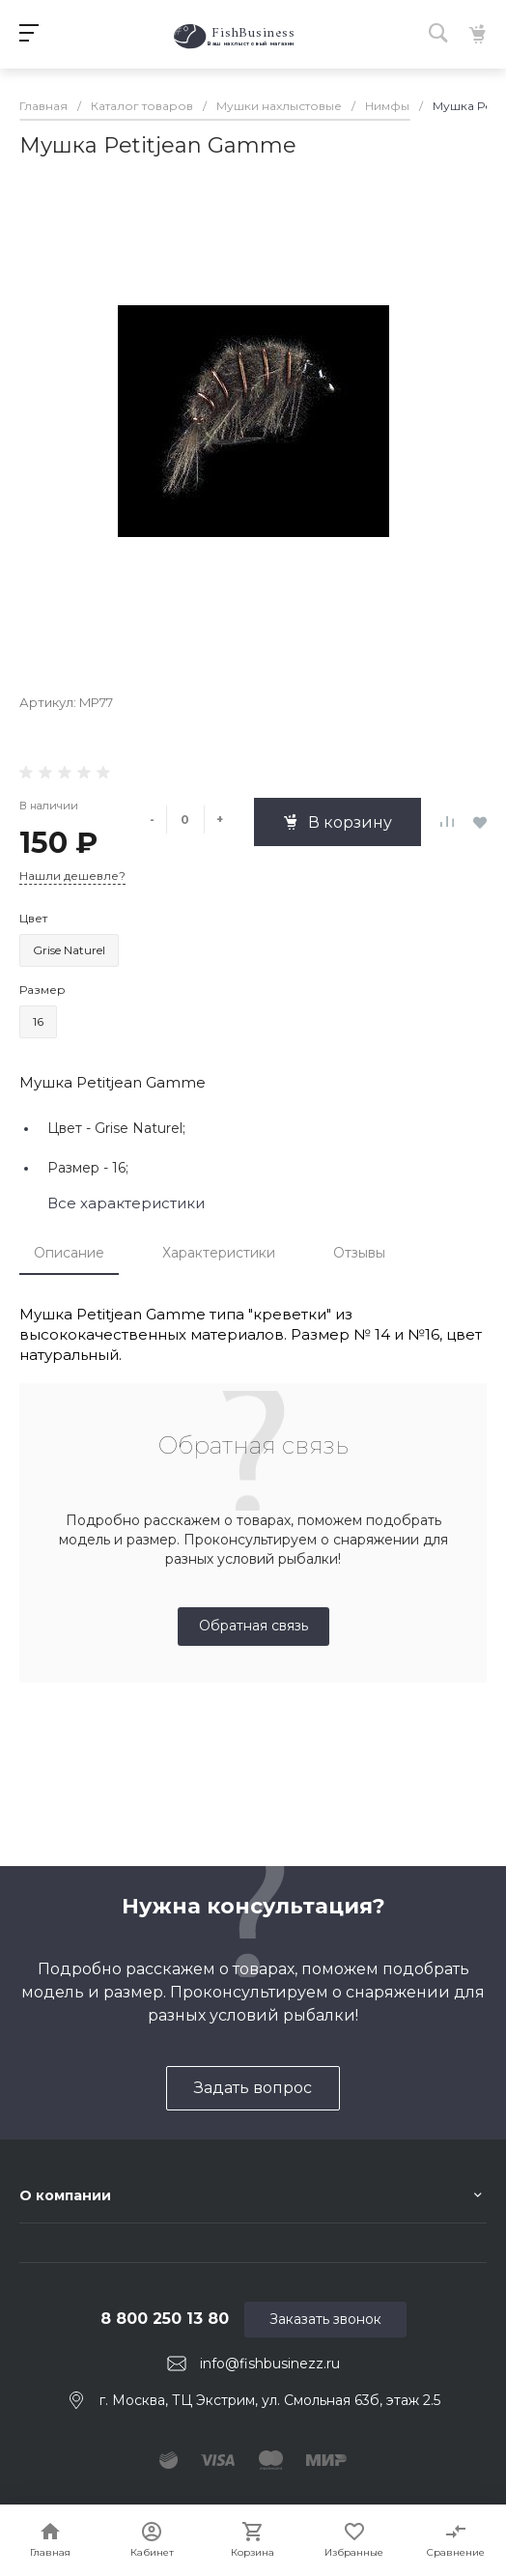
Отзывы (359, 1252)
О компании (65, 2195)
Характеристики (218, 1252)
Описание (69, 1252)
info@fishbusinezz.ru (270, 2363)
